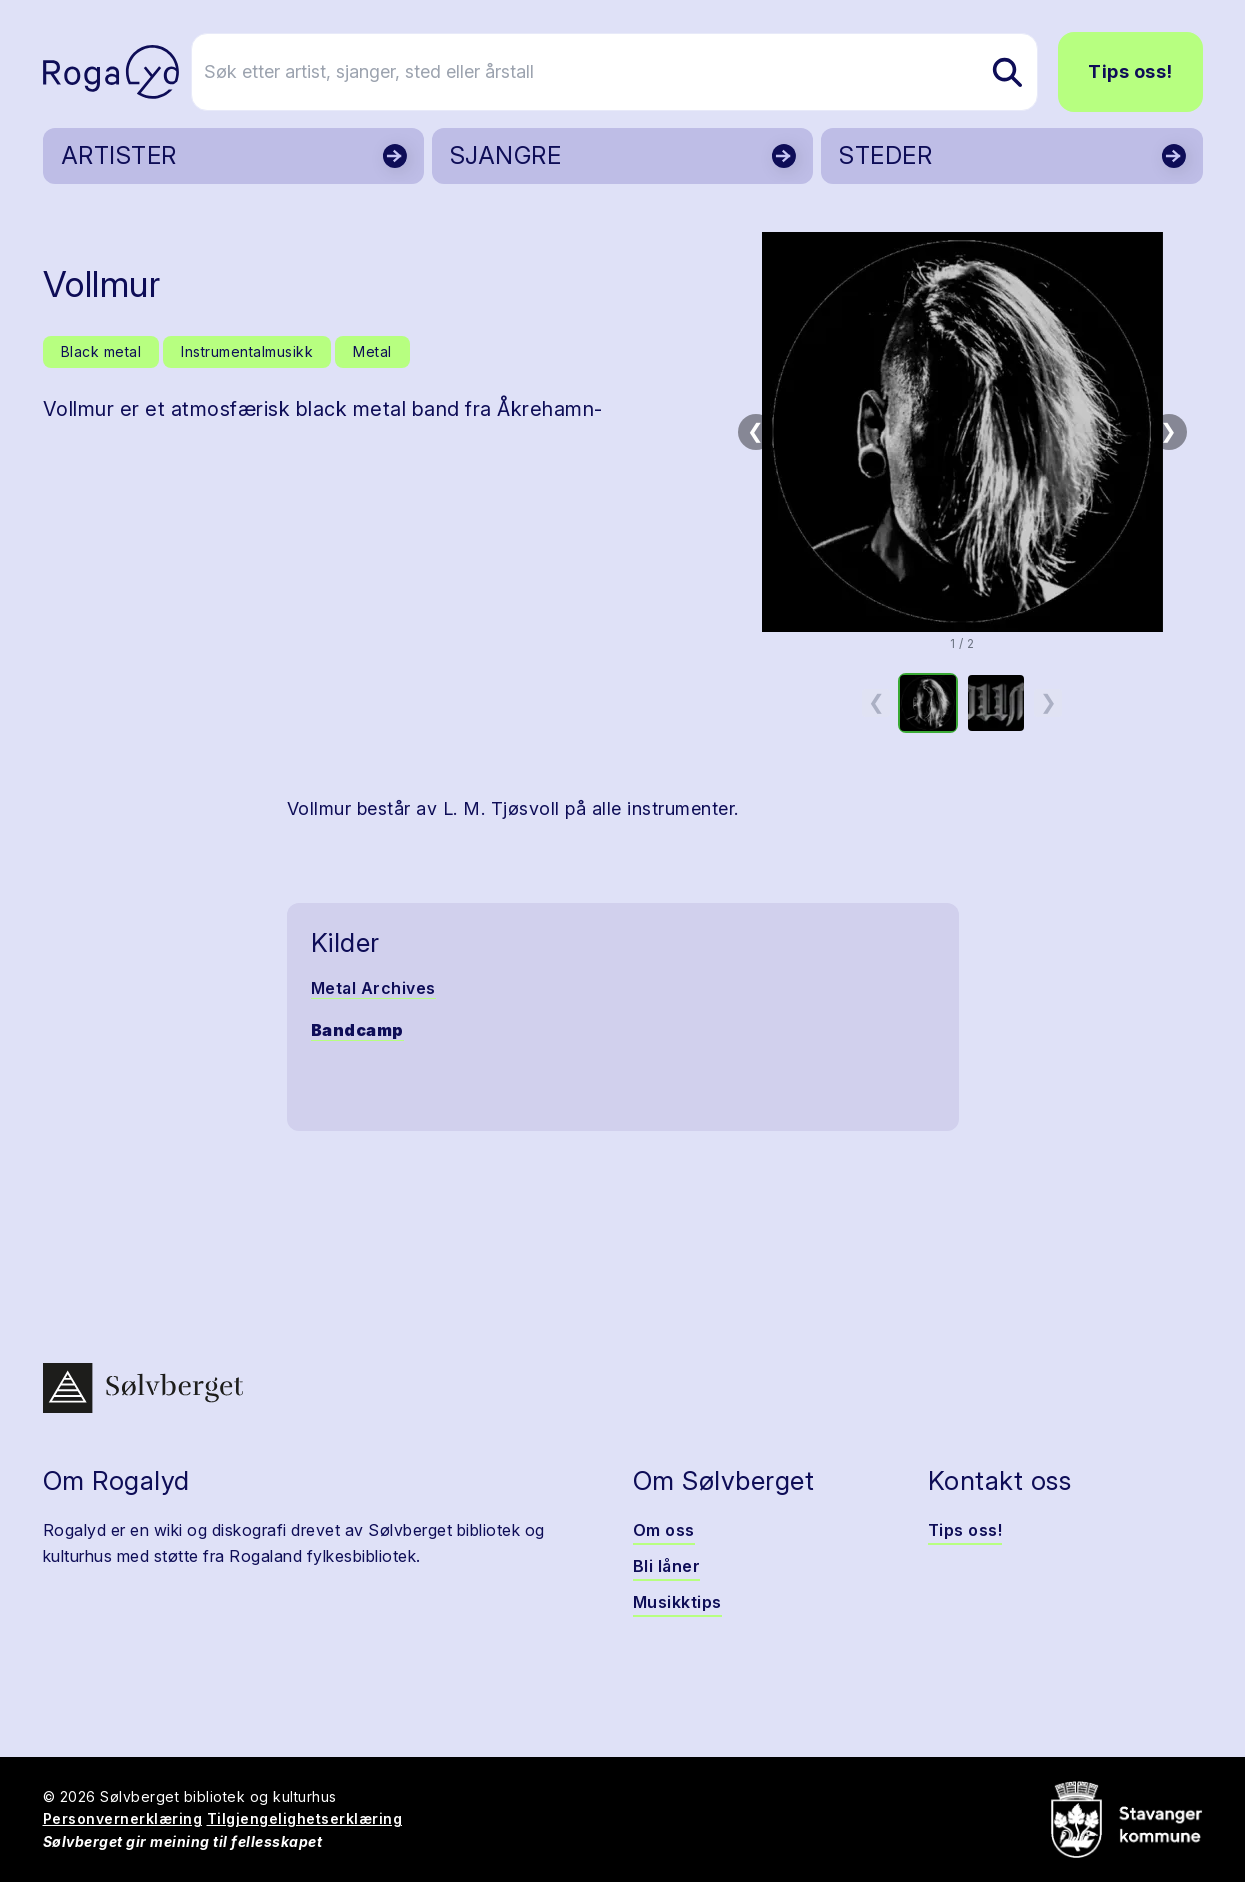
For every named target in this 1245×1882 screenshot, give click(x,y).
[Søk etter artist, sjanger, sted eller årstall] (632, 72)
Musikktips (677, 1602)
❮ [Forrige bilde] (755, 431)
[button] (962, 432)
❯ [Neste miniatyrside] (1048, 702)
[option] (928, 703)
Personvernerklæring (123, 1818)
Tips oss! (1130, 71)
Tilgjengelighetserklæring (305, 1818)
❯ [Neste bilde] (1168, 431)
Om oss (664, 1530)
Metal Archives (373, 988)
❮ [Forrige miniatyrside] (876, 702)
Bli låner (667, 1566)
